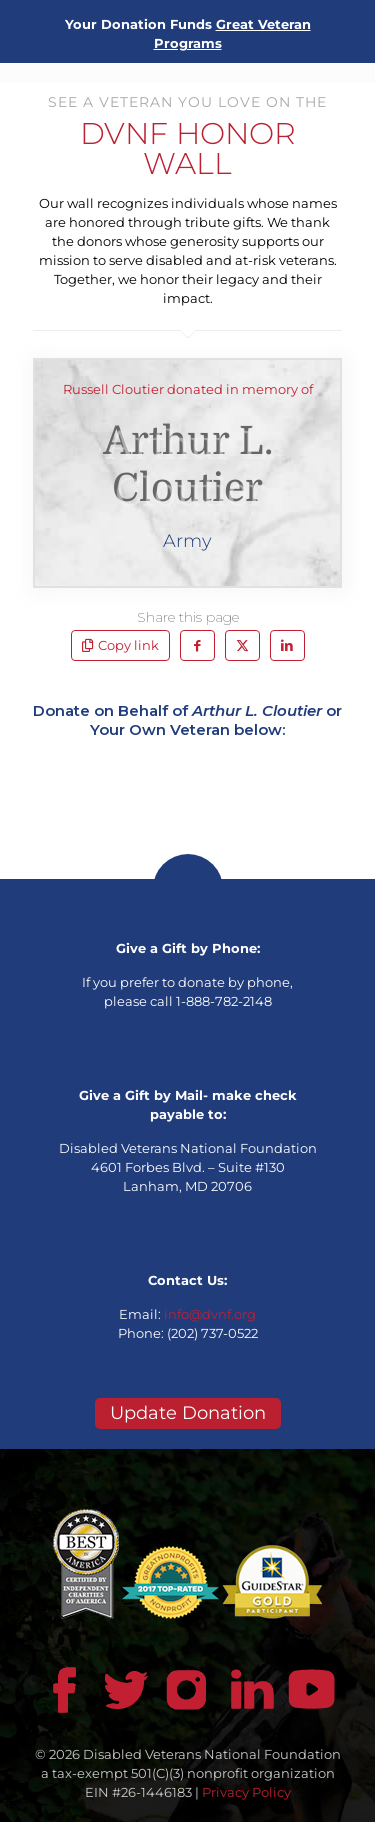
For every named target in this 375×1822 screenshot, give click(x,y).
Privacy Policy (246, 1792)
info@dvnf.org (210, 1314)
